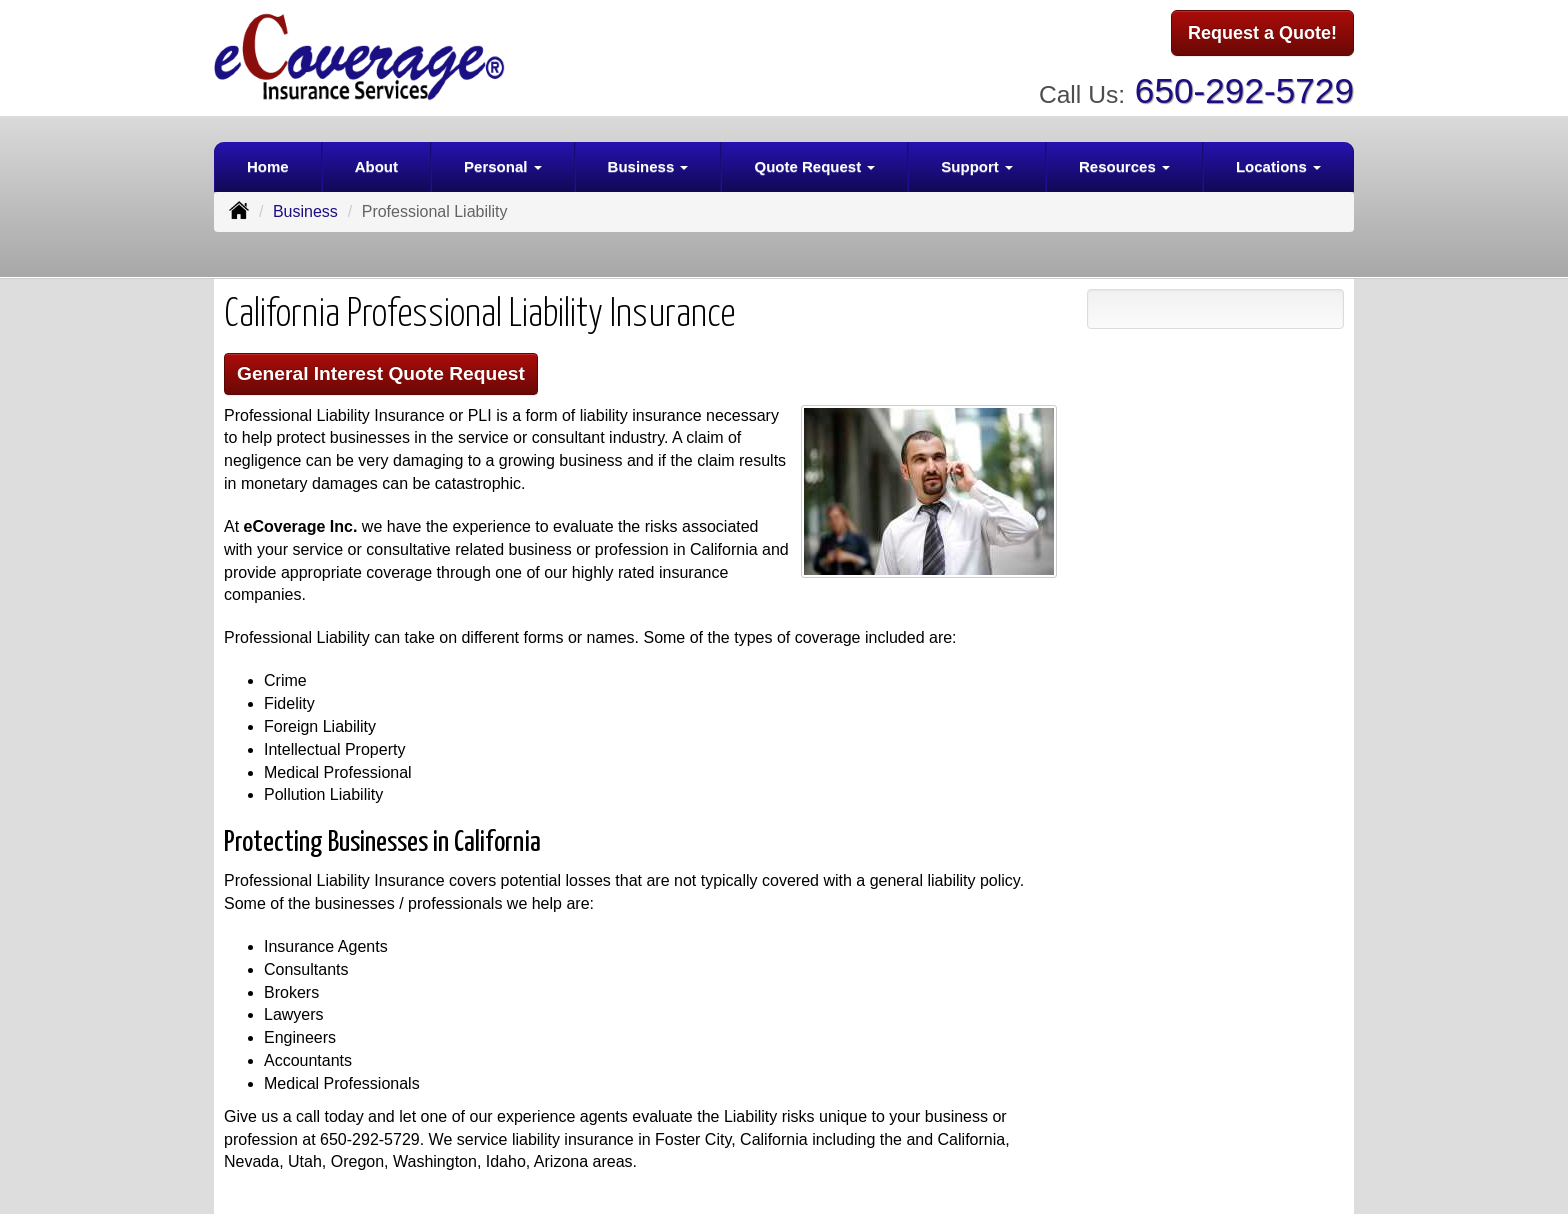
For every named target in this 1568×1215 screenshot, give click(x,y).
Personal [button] (503, 166)
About (376, 166)
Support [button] (977, 166)
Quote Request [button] (814, 166)
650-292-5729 (1244, 90)
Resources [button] (1124, 166)
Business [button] (648, 166)
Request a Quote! (1262, 33)
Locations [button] (1278, 166)
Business (305, 211)
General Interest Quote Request (381, 373)
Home (268, 166)
